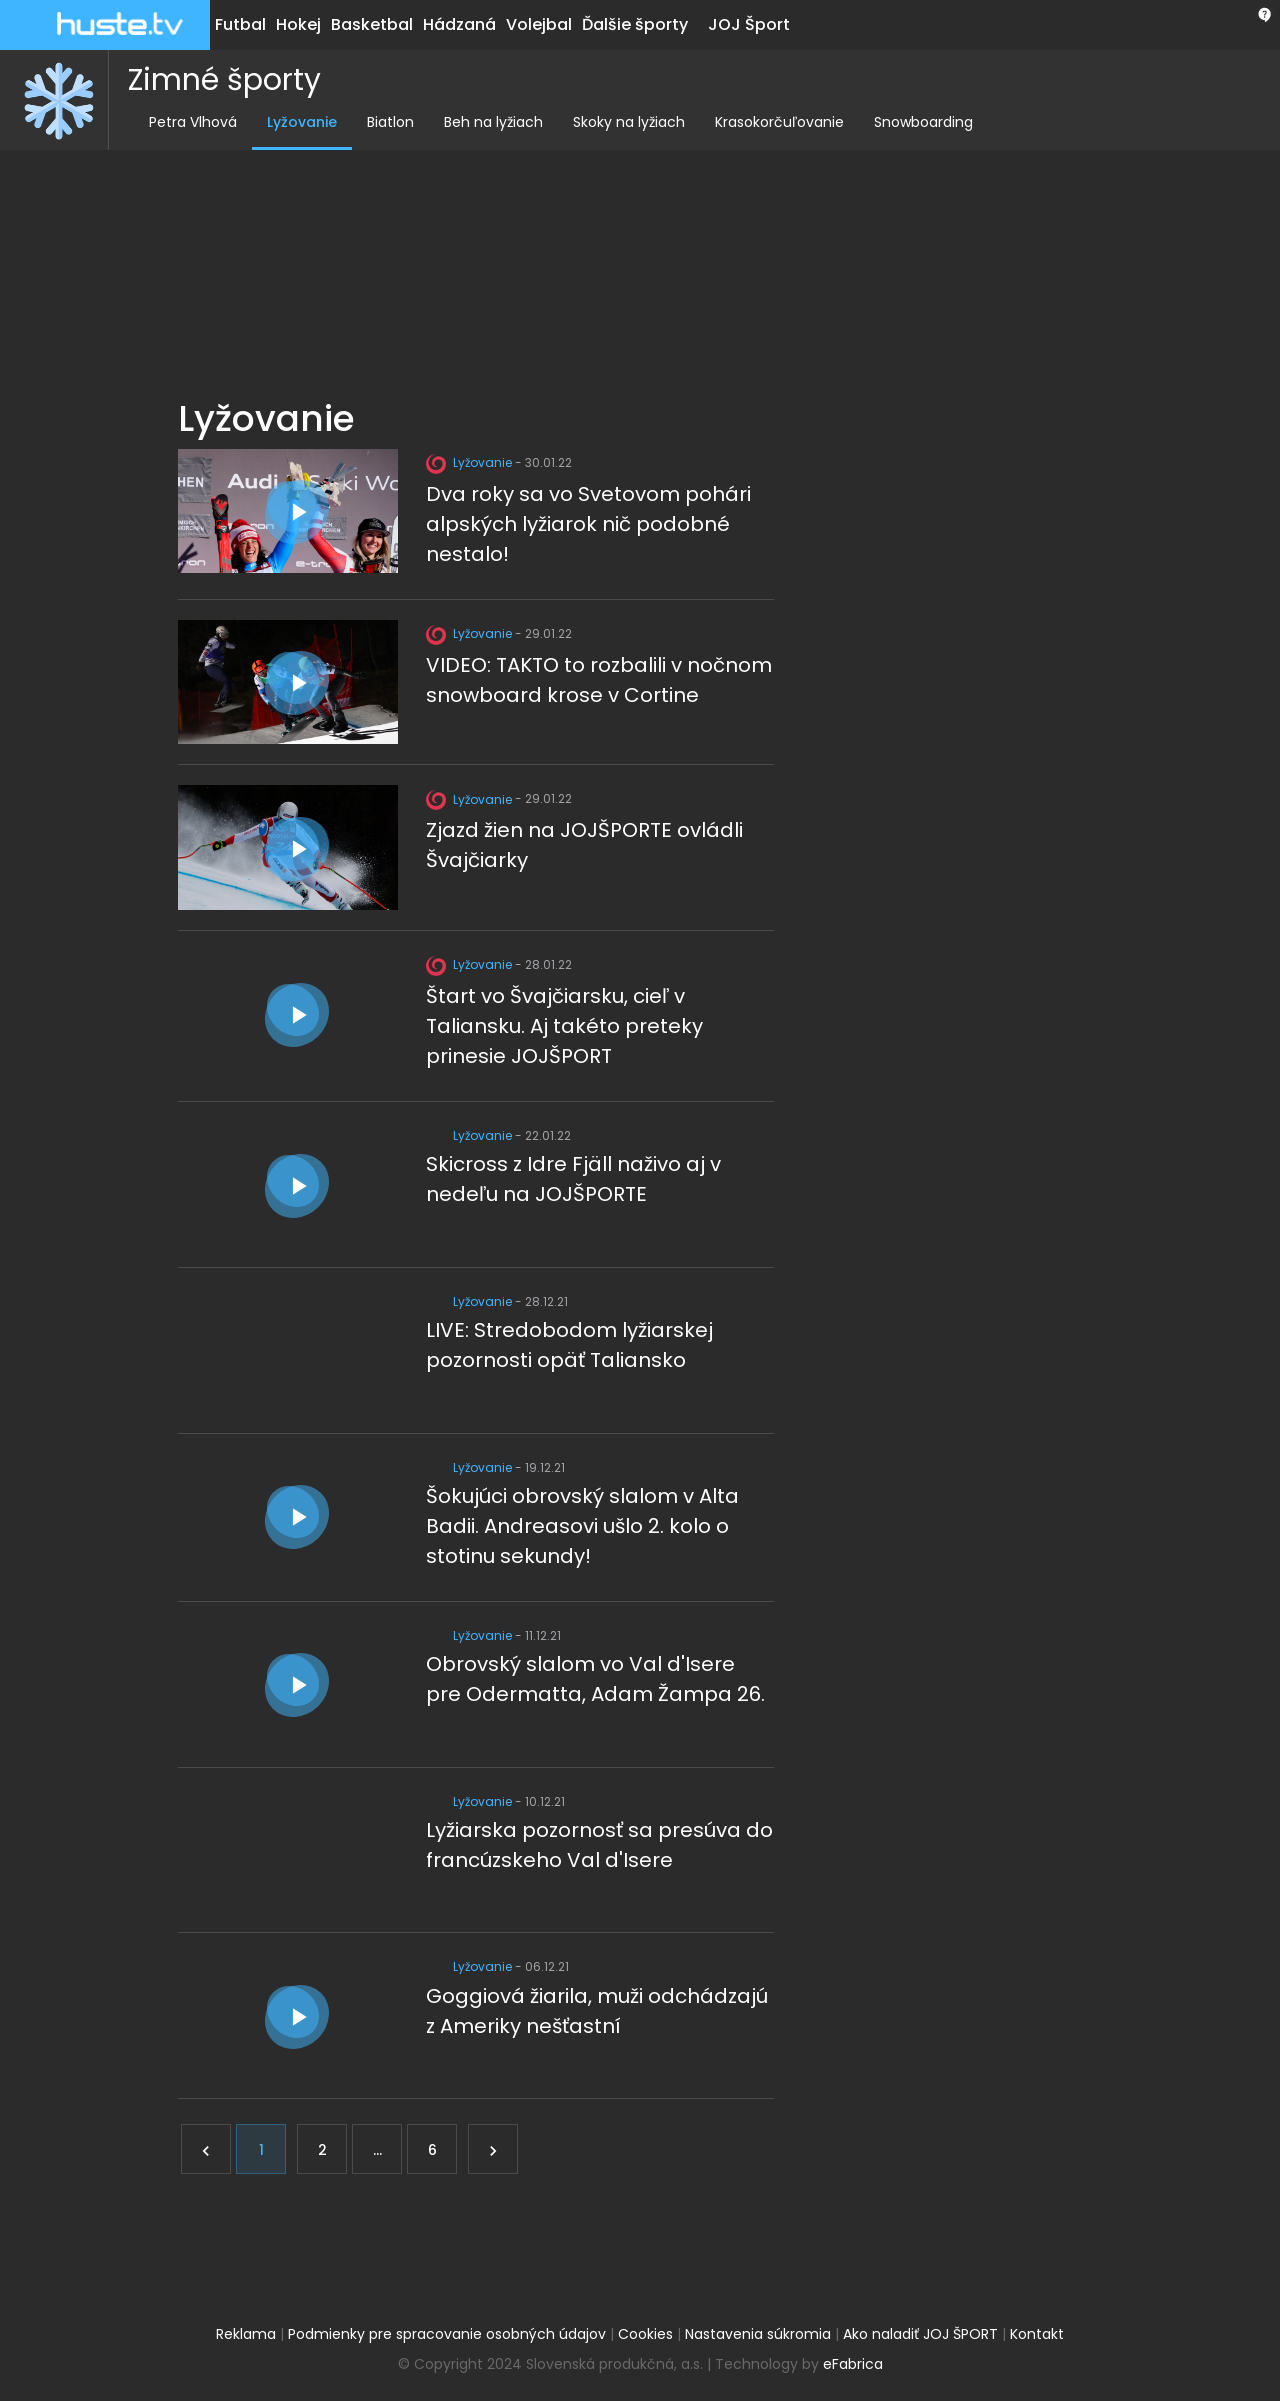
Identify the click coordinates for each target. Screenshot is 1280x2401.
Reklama (246, 2334)
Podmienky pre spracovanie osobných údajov (447, 2334)
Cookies (645, 2334)
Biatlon (381, 122)
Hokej (298, 24)
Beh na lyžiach (484, 122)
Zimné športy (215, 80)
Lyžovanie (293, 122)
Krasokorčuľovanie (770, 122)
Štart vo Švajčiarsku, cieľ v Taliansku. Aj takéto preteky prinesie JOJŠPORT (564, 1026)
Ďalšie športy (635, 24)
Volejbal (539, 24)
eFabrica (853, 2364)
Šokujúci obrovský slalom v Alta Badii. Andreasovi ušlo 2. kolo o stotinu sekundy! (582, 1526)
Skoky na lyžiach (620, 122)
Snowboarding (914, 122)
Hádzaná (459, 24)
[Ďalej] (493, 2149)
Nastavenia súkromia (758, 2334)
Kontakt (1037, 2334)
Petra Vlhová (184, 122)
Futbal (240, 24)
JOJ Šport (749, 24)
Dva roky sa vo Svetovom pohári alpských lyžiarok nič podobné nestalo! (588, 524)
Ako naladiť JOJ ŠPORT (920, 2334)
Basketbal (372, 24)
